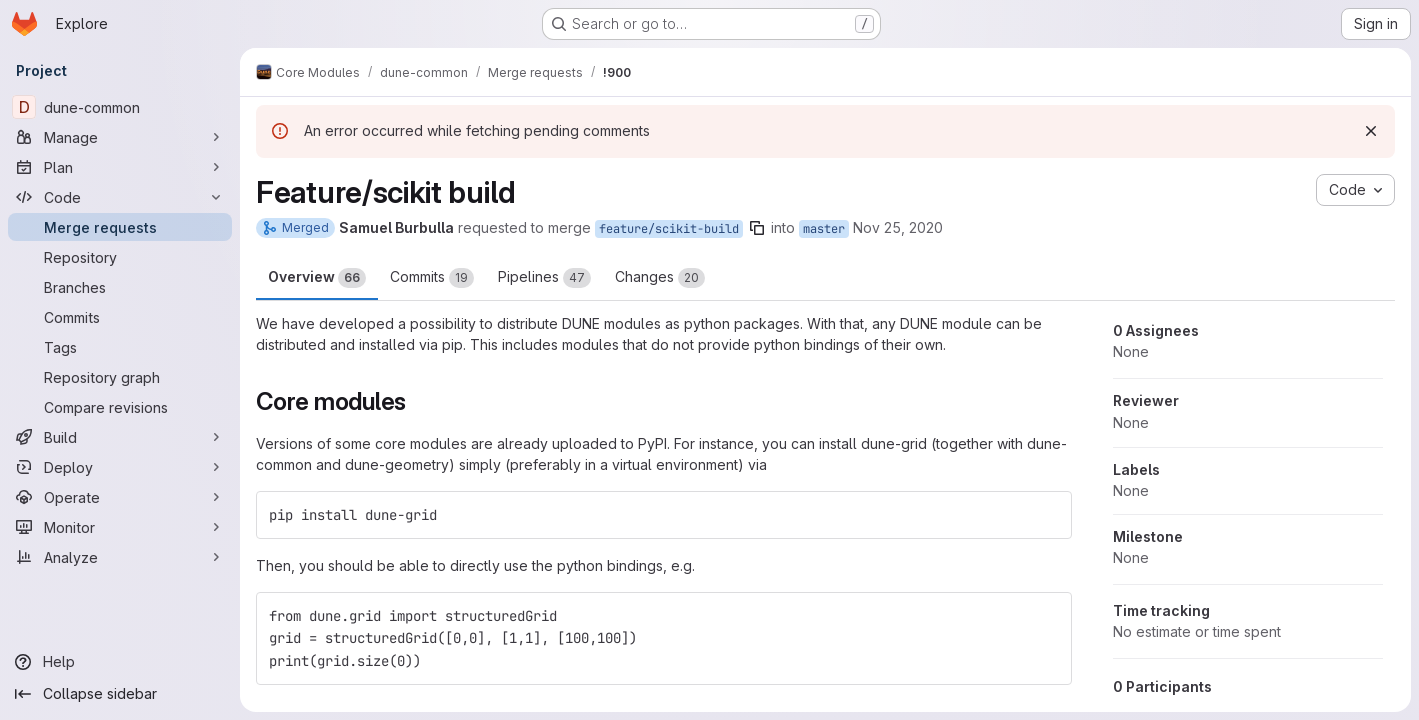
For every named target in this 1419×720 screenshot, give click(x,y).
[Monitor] (120, 527)
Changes (660, 278)
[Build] (120, 437)
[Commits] (120, 317)
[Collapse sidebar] (120, 694)
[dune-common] (120, 107)
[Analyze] (120, 557)
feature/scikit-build (669, 229)
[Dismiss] (1371, 131)
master (824, 229)
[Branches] (120, 287)
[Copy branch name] (757, 228)
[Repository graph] (120, 377)
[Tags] (120, 347)
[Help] (120, 662)
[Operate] (120, 497)
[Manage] (120, 137)
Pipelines (544, 278)
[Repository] (120, 257)
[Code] (120, 197)
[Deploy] (120, 467)
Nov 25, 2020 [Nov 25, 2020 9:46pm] (898, 227)
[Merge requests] (120, 227)
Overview (317, 278)
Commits (432, 278)
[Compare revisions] (120, 407)
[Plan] (120, 167)
